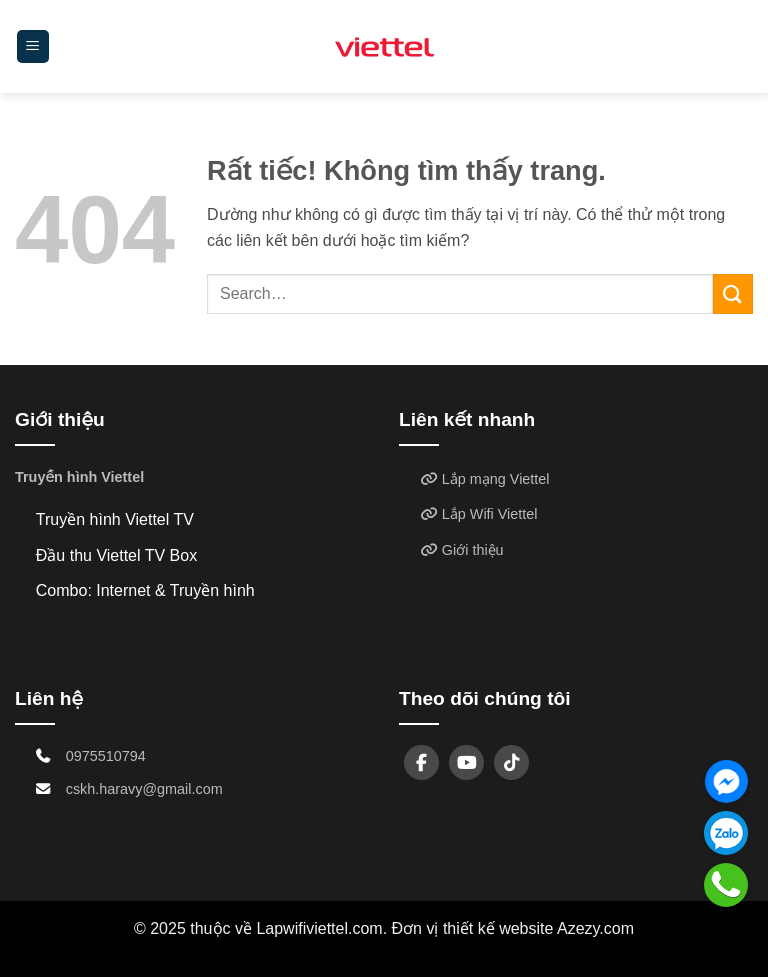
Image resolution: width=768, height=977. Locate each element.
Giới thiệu (462, 550)
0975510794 (106, 756)
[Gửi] (733, 293)
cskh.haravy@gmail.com (144, 789)
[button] (33, 46)
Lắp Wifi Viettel (479, 514)
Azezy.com (595, 928)
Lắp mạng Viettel (485, 479)
